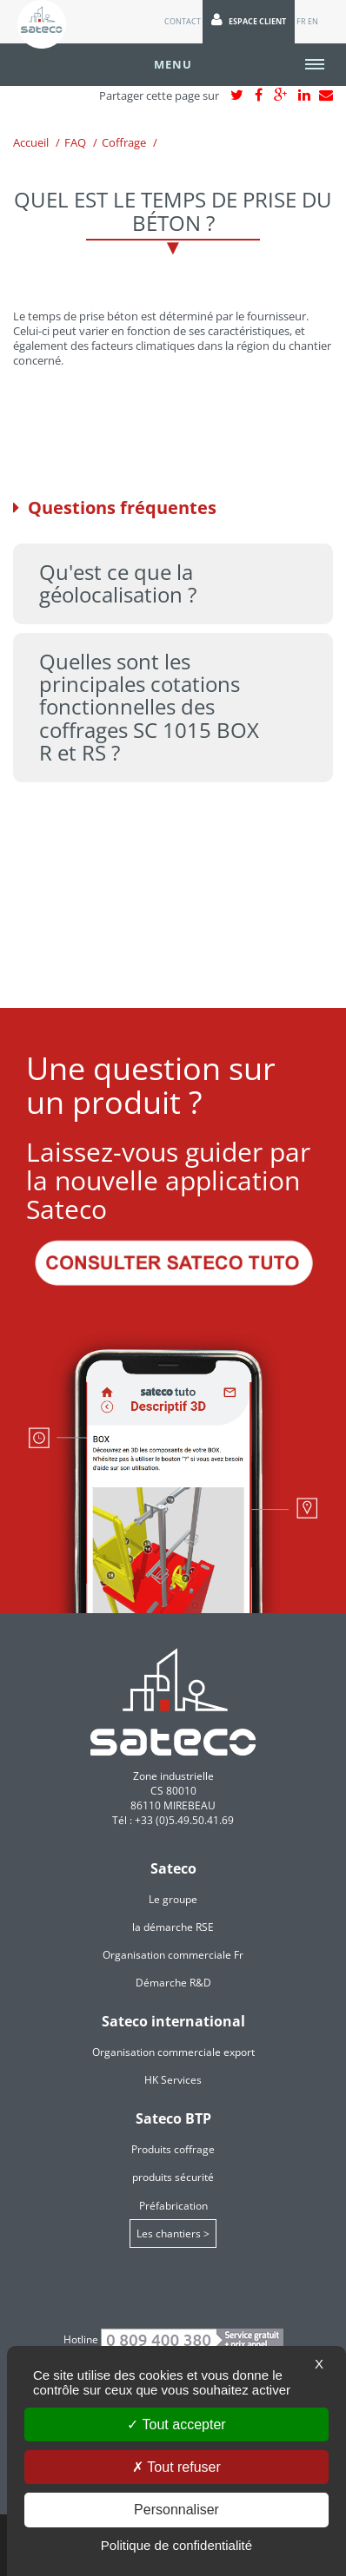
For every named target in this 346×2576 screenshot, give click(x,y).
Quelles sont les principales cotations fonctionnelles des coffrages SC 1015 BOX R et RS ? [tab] (149, 707)
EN (313, 21)
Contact (182, 21)
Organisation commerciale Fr (173, 1954)
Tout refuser (176, 2467)
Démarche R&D (173, 1982)
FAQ (75, 142)
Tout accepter (176, 2424)
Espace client (248, 19)
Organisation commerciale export (173, 2052)
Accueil (31, 142)
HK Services (173, 2079)
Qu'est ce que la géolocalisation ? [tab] (117, 583)
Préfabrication (173, 2205)
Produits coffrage (173, 2149)
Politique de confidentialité (176, 2545)
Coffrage (124, 142)
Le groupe (173, 1899)
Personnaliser (176, 2509)
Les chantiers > (173, 2233)
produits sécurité (173, 2177)
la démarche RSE (173, 1927)
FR (301, 21)
